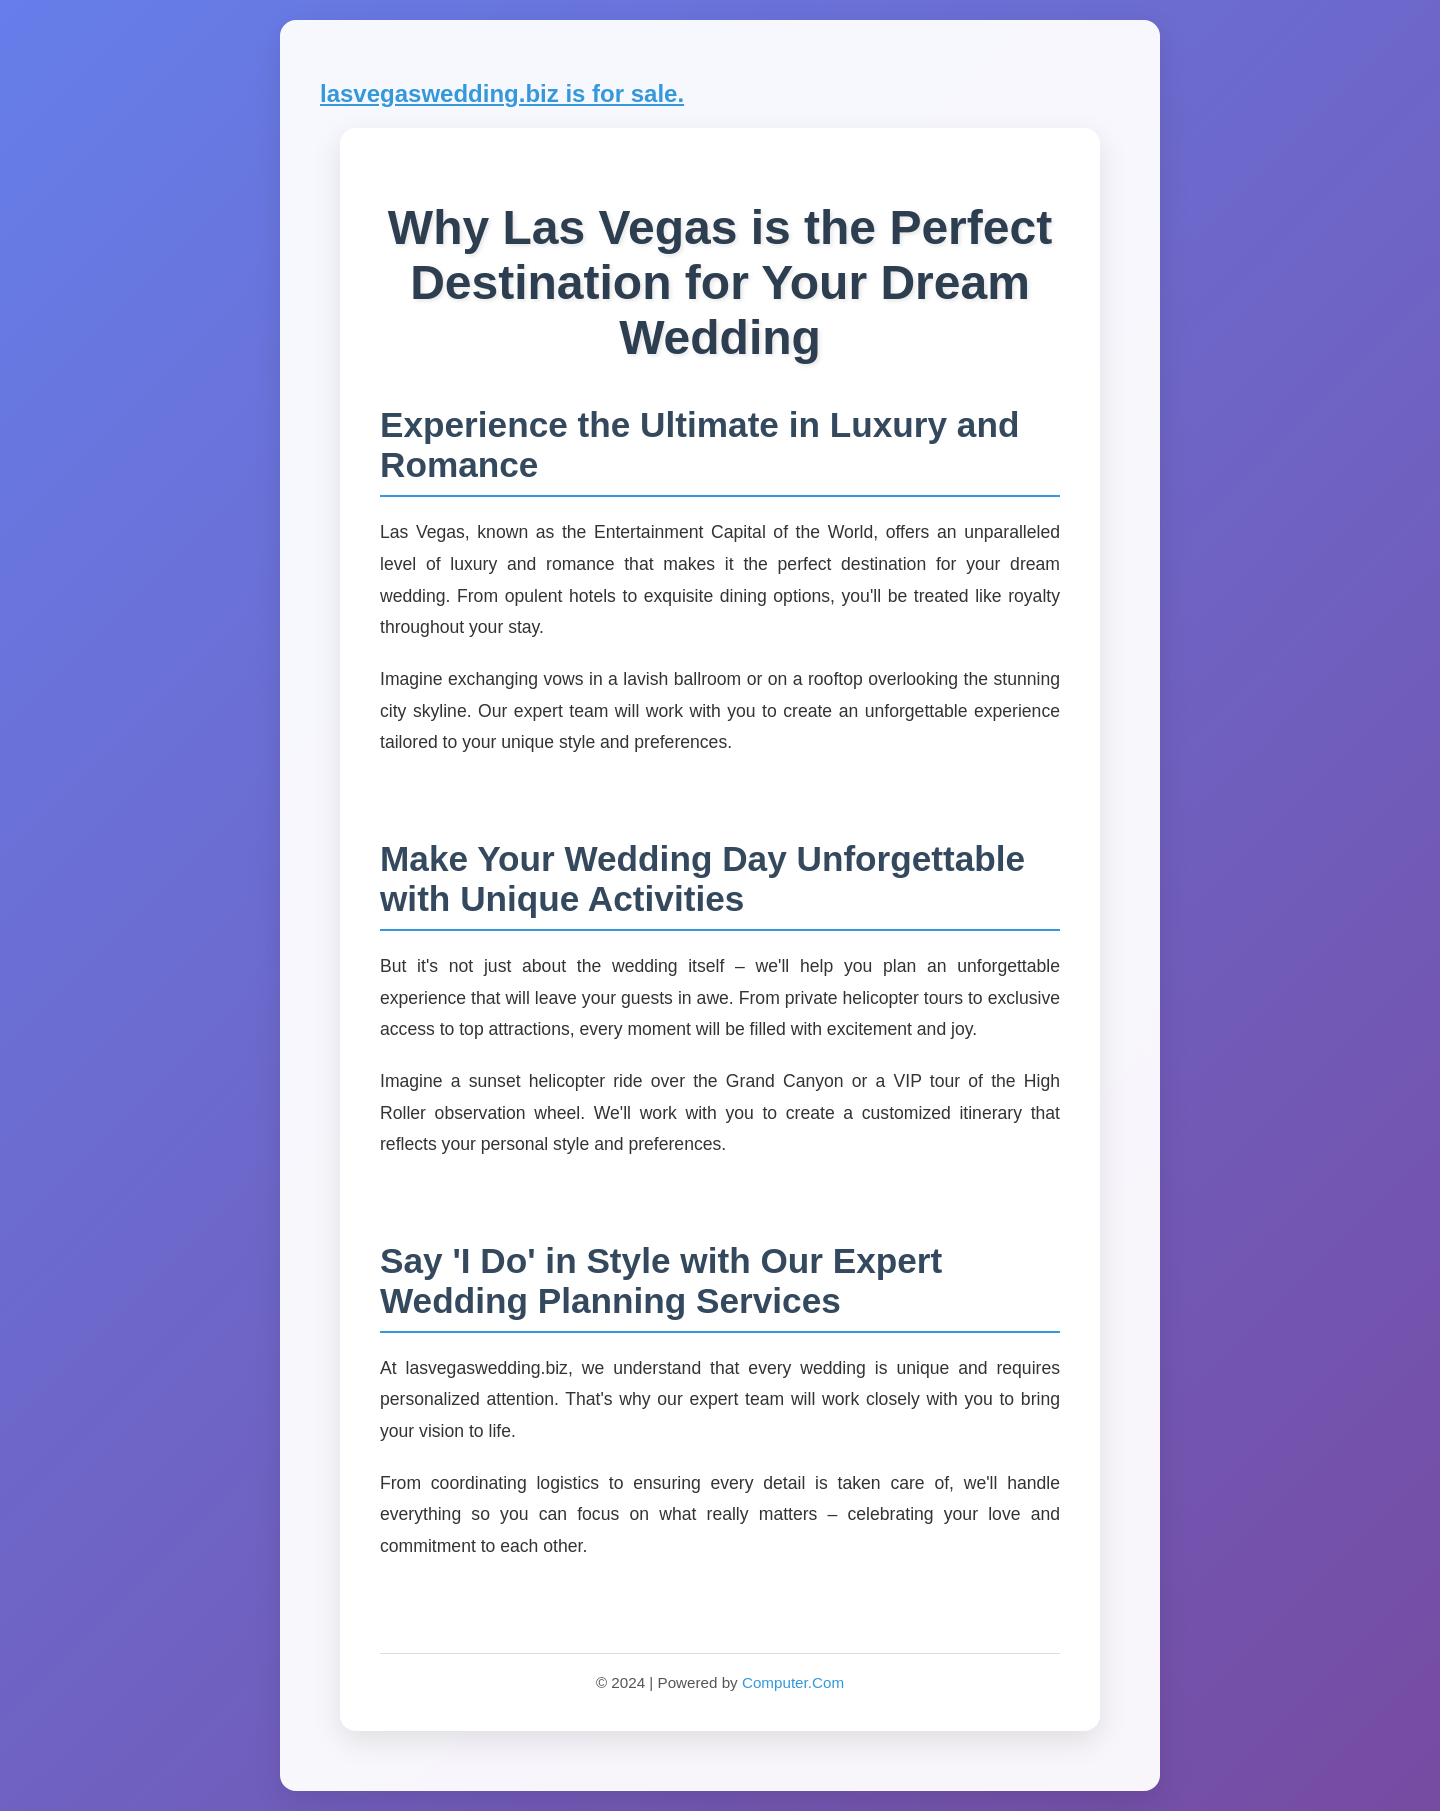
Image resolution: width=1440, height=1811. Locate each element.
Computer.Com (793, 1682)
